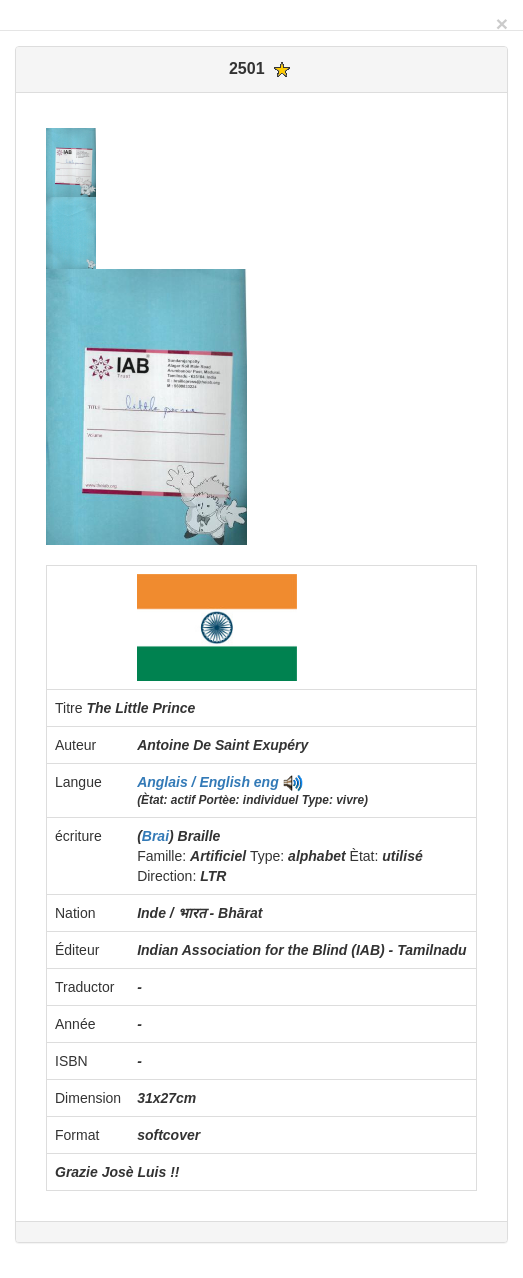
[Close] (502, 23)
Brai (155, 836)
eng (266, 782)
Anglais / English (195, 782)
